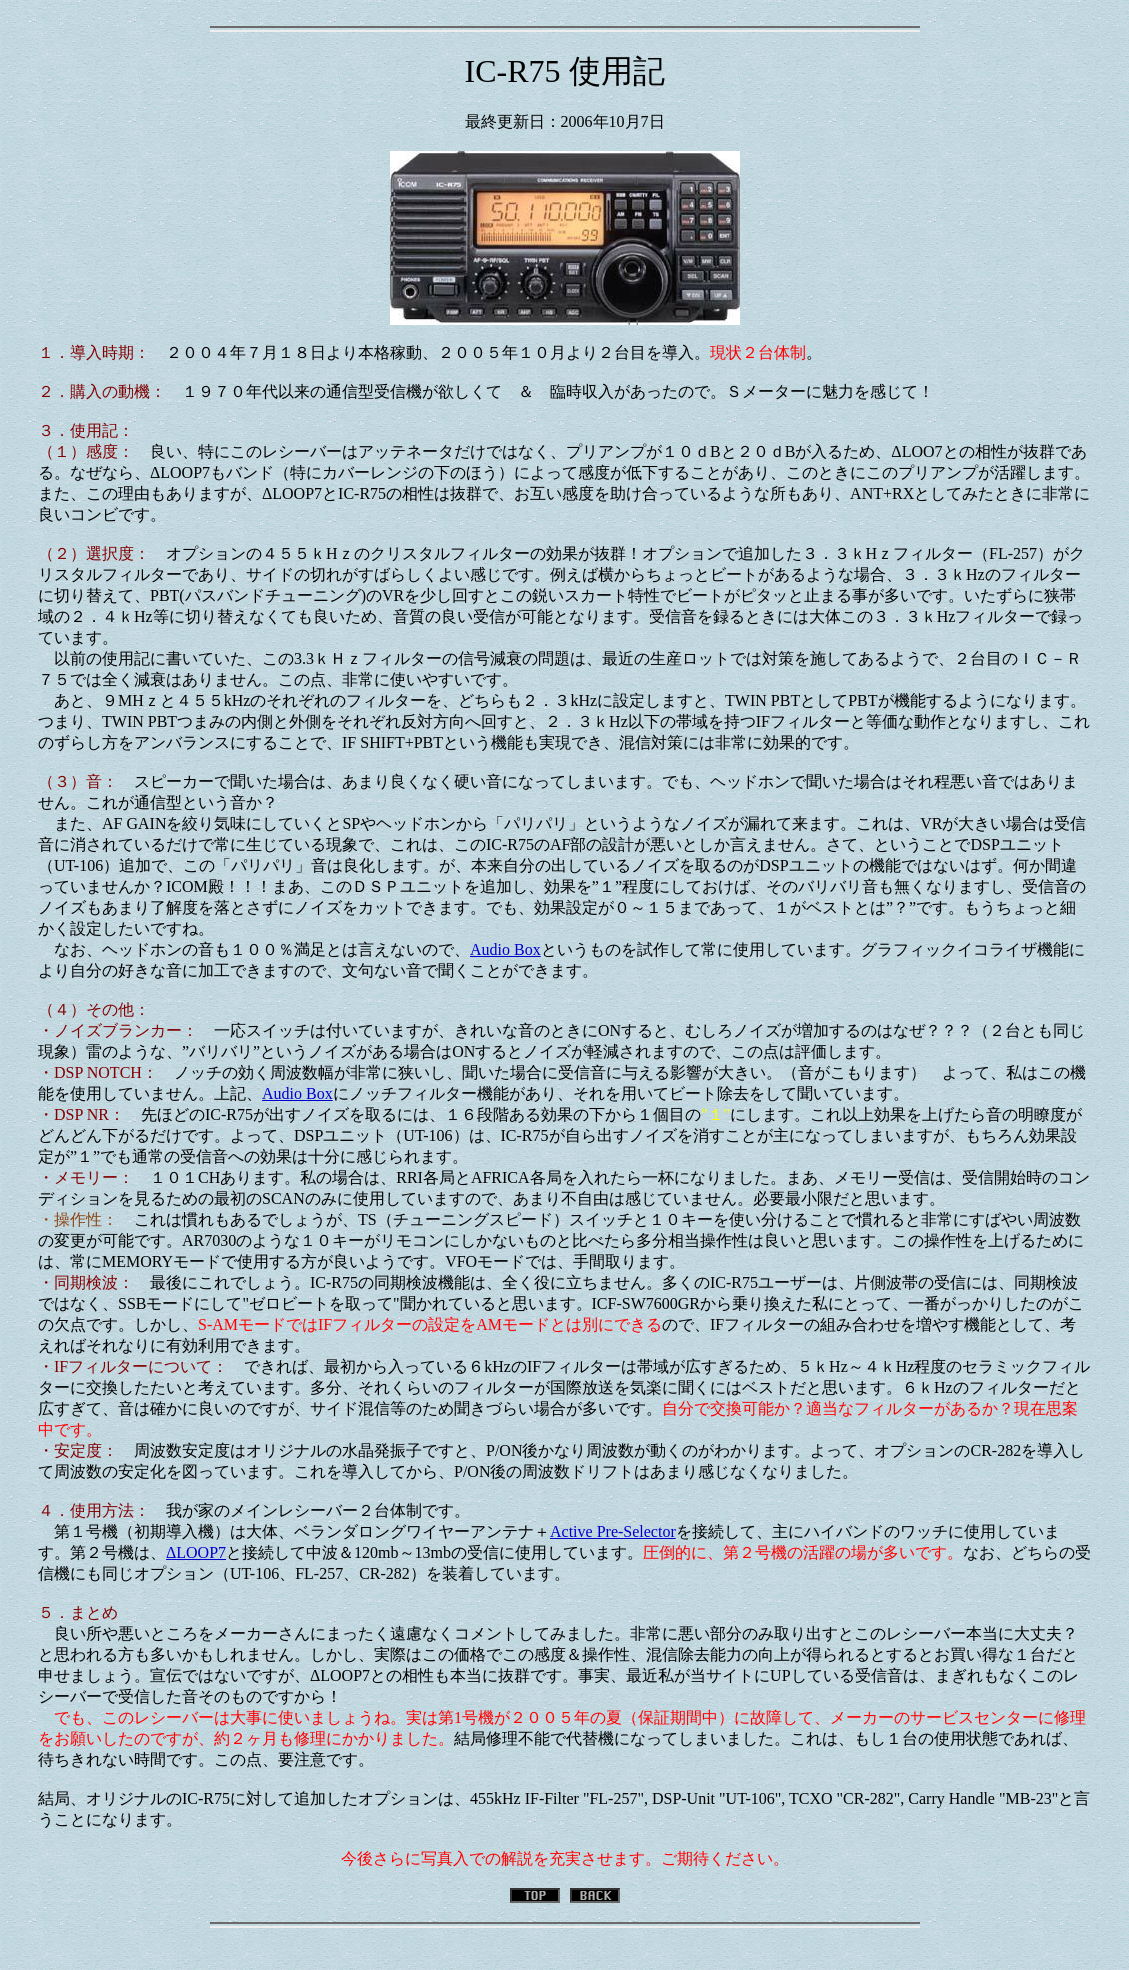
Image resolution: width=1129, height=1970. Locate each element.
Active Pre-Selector (613, 1531)
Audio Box (505, 949)
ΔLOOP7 (196, 1552)
